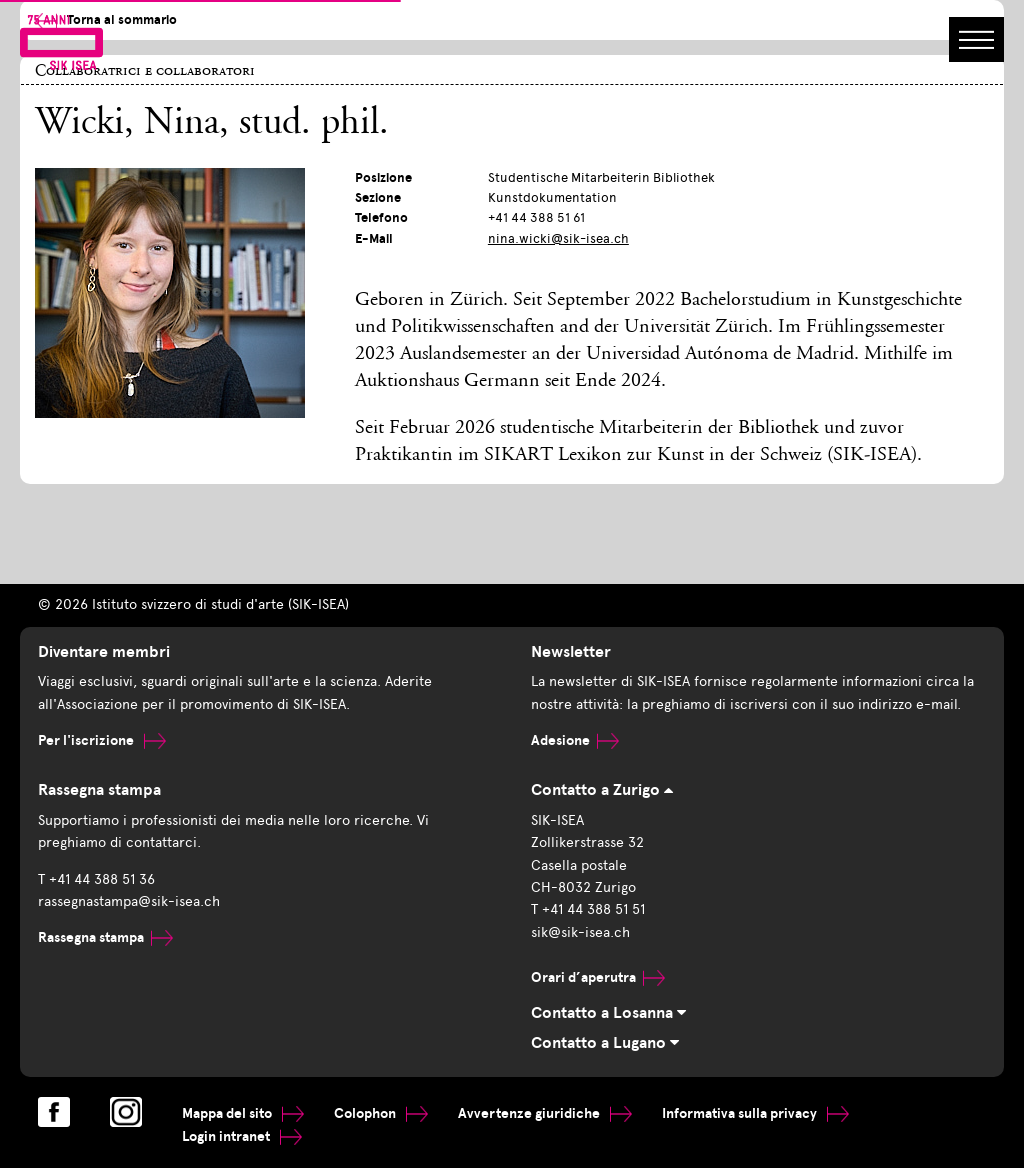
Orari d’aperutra (598, 977)
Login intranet (242, 1136)
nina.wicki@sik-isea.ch (558, 238)
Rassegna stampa (105, 937)
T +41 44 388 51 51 (588, 909)
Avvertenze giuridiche (545, 1113)
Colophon (381, 1113)
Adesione (575, 740)
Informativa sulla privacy (755, 1113)
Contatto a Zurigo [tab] (602, 790)
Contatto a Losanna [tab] (608, 1013)
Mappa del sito (243, 1113)
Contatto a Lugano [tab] (605, 1043)
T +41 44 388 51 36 (96, 879)
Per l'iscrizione (102, 740)
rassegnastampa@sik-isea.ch (129, 901)
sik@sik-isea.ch (580, 932)
